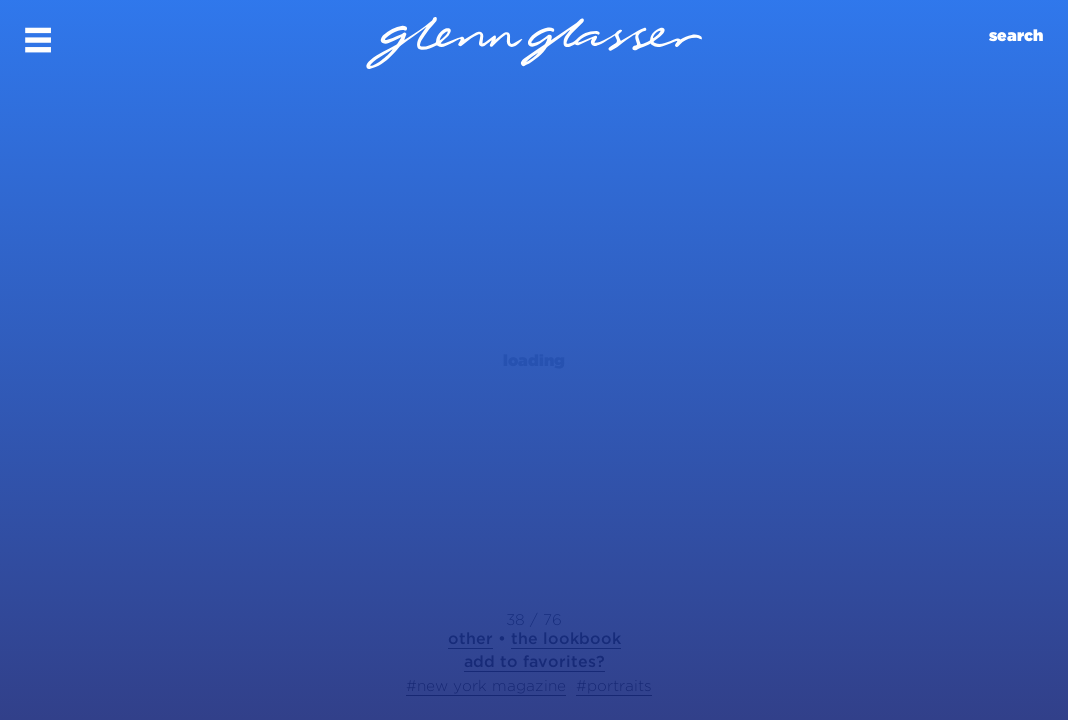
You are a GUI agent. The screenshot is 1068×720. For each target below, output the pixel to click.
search (1016, 35)
